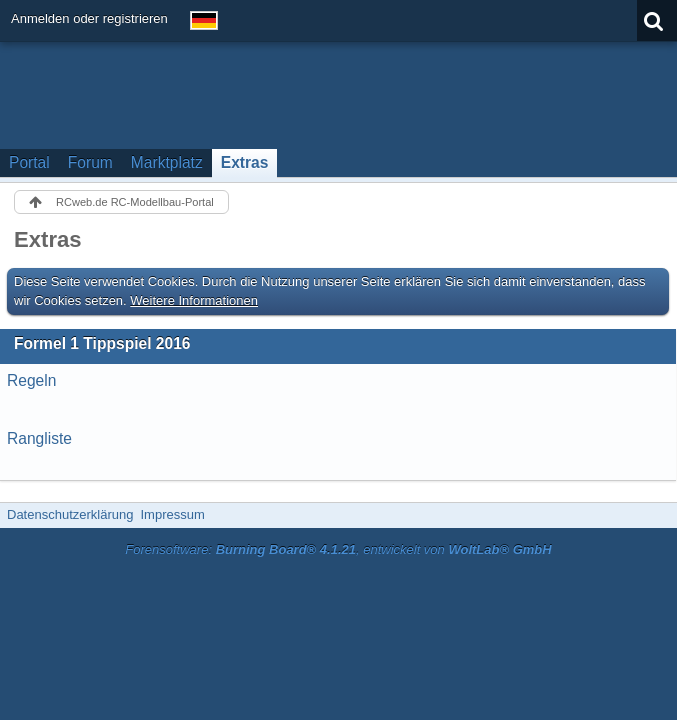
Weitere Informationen (194, 300)
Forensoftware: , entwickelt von (338, 549)
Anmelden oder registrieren (89, 18)
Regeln (31, 380)
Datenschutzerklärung (70, 514)
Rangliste (39, 438)
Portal (29, 162)
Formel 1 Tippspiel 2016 (102, 343)
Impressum (172, 514)
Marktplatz (167, 162)
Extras (245, 162)
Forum (90, 162)
